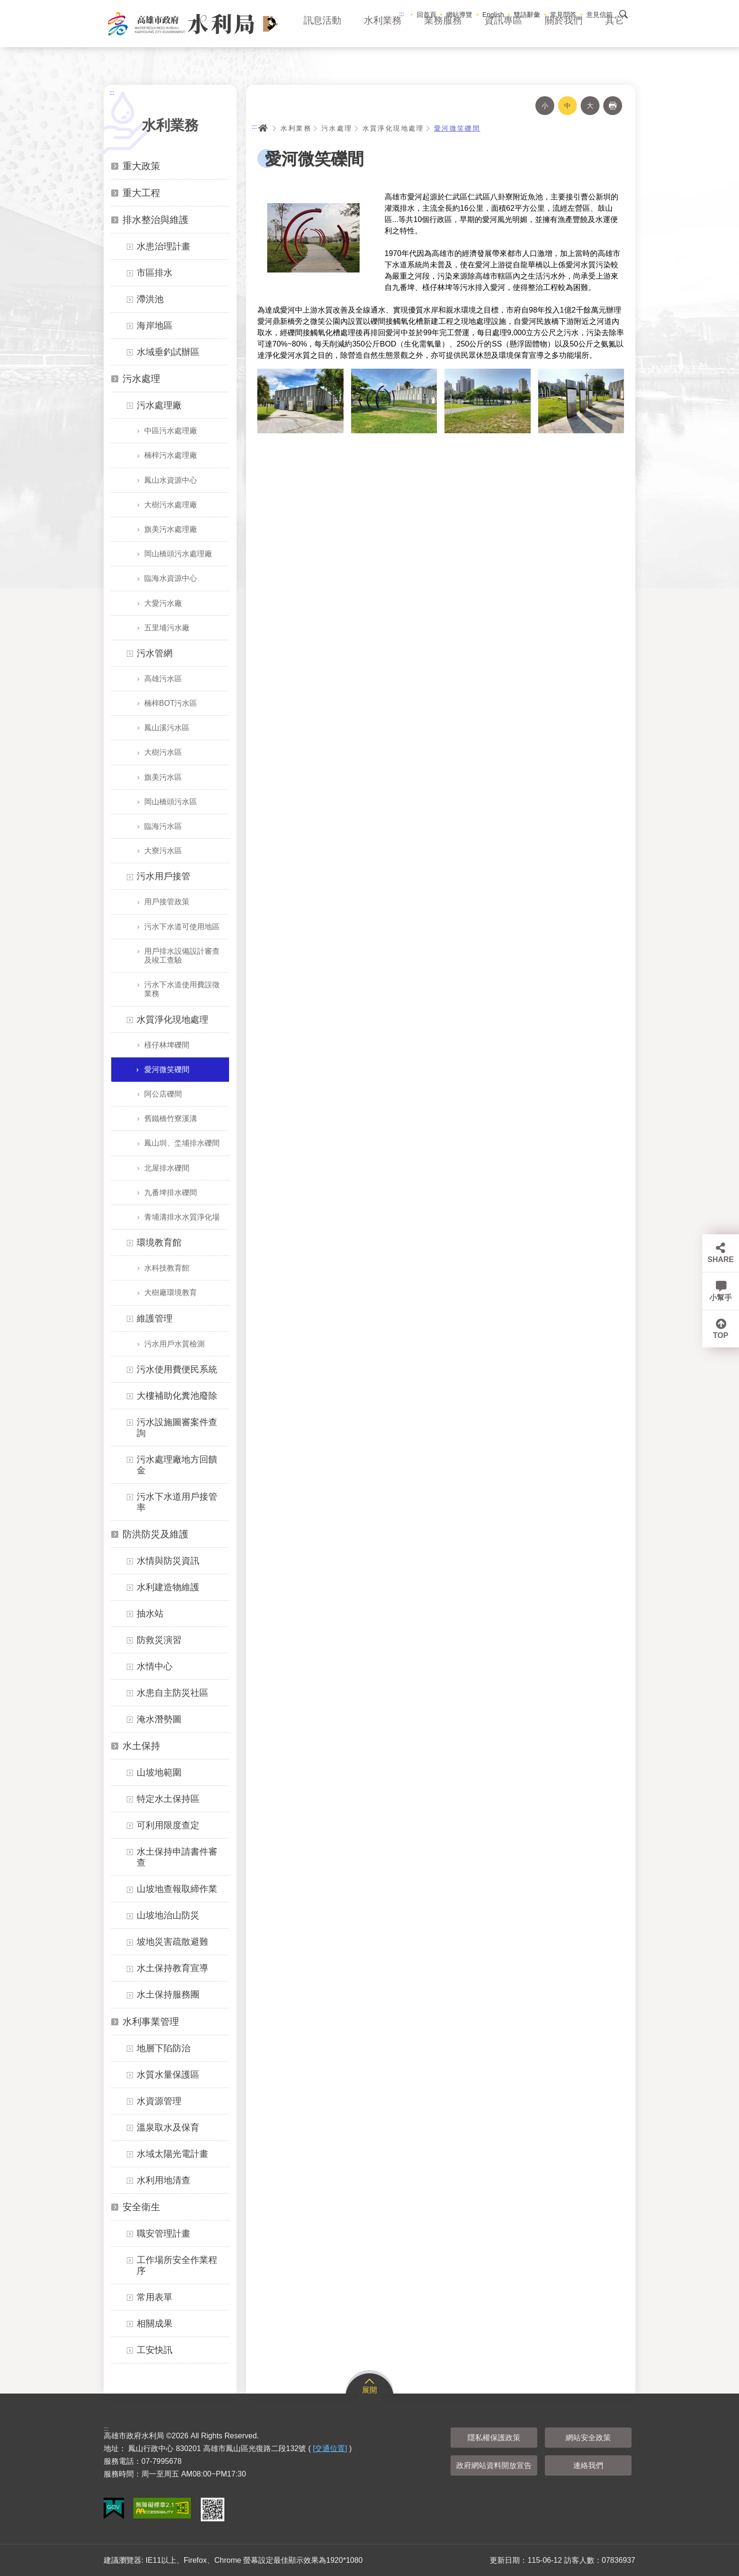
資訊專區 (503, 33)
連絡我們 (588, 2465)
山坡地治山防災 (168, 1915)
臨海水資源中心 (170, 578)
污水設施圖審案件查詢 (177, 1427)
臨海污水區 (163, 826)
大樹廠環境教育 (170, 1292)
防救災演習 (159, 1640)
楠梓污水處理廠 (170, 455)
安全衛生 (141, 2207)
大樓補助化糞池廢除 (177, 1396)
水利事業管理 (151, 2021)
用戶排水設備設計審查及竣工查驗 (182, 955)
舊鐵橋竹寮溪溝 (170, 1119)
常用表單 (154, 2297)
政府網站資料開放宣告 (494, 2465)
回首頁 (426, 14)
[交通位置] (330, 2448)
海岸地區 (154, 325)
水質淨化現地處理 (172, 1019)
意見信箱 (599, 14)
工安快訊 (154, 2350)
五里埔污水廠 (166, 628)
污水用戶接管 (163, 876)
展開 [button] (369, 2390)
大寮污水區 (163, 851)
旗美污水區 (163, 777)
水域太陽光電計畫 (172, 2154)
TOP (721, 1335)
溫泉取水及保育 (168, 2127)
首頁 (263, 128)
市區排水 (154, 273)
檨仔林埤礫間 (166, 1045)
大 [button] (590, 105)
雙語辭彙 (527, 14)
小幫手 (720, 1298)
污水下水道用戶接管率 (177, 1502)
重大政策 (141, 166)
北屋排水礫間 (166, 1168)
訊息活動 (322, 33)
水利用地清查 (163, 2180)
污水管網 (154, 653)
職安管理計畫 (163, 2233)
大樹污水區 (163, 752)
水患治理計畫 (163, 246)
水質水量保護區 (168, 2075)
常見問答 (563, 14)
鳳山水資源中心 (170, 480)
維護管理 (154, 1318)
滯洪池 (150, 299)
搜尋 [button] (623, 14)
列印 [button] (612, 105)
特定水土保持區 (168, 1799)
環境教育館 (159, 1242)
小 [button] (545, 105)
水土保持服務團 (168, 1994)
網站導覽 (459, 14)
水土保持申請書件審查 (177, 1857)
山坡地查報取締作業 (177, 1889)
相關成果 (154, 2323)
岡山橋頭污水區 (170, 802)
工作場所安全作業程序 (177, 2265)
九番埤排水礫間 (170, 1193)
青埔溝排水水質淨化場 (182, 1217)
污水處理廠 (159, 405)
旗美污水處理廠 (170, 529)
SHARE (720, 1259)
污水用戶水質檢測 (174, 1344)
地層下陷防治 (163, 2048)
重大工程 (141, 193)
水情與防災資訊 (168, 1561)
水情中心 (154, 1666)
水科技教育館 (166, 1268)
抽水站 (150, 1613)
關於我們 (564, 33)
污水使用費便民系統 (177, 1369)
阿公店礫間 (163, 1094)
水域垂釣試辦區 (168, 352)
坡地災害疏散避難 (172, 1942)
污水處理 (141, 378)
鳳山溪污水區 (166, 728)
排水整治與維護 (156, 220)
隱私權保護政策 (494, 2438)
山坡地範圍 (159, 1772)
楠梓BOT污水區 (170, 703)
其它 (614, 33)
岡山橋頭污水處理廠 (178, 554)
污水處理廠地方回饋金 (177, 1464)
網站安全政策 (588, 2438)
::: (401, 13)
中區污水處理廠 (170, 431)
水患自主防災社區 (172, 1693)
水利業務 (383, 33)
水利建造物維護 (168, 1587)
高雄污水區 (163, 679)
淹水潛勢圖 (159, 1719)
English (493, 14)
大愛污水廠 (163, 603)
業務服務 (443, 33)
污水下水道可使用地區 (182, 927)
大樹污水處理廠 (170, 505)
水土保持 (141, 1746)
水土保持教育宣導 (172, 1968)
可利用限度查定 (168, 1825)
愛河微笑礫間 (166, 1069)
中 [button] (567, 105)
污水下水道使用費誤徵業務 (182, 989)
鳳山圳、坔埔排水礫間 (182, 1143)
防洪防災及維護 (156, 1534)
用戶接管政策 (166, 902)
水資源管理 (159, 2101)
